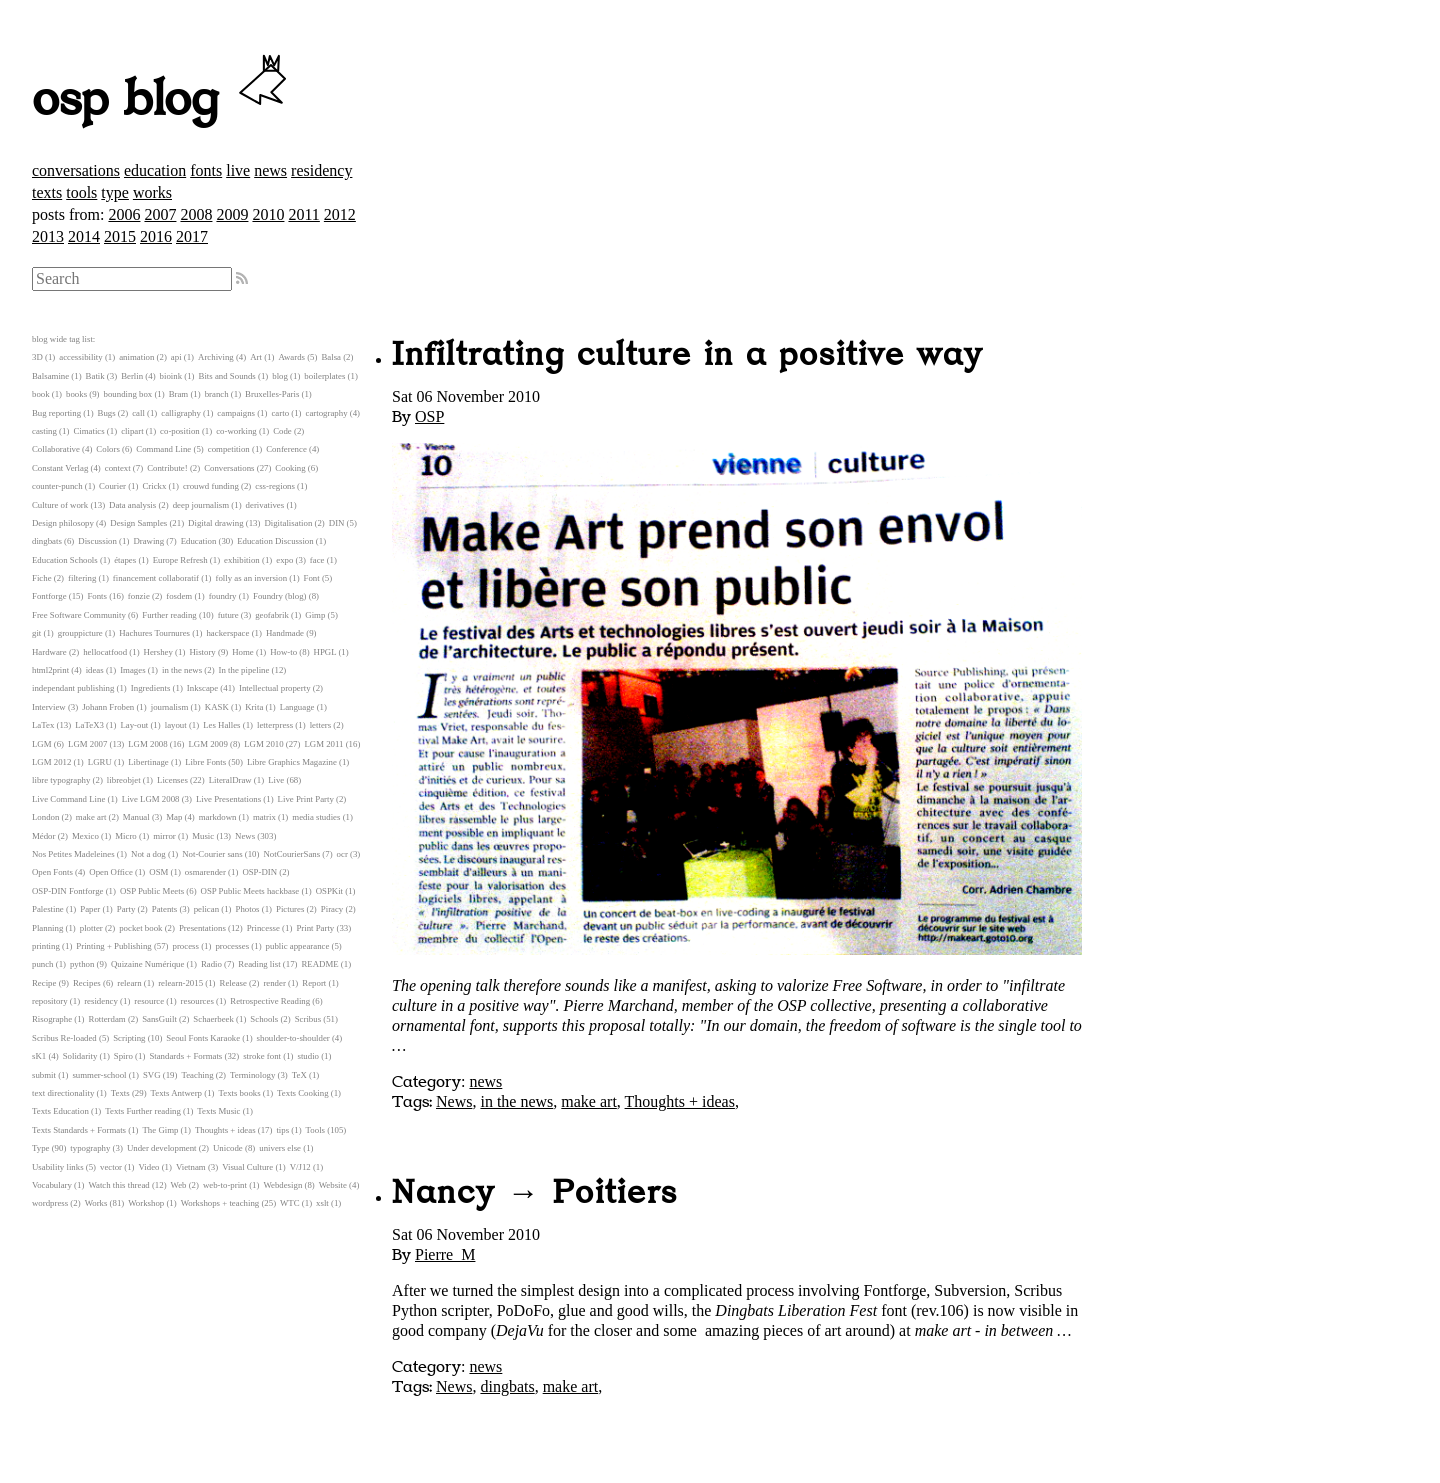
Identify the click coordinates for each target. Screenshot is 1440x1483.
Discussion (97, 541)
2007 (160, 214)
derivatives (265, 505)
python (82, 964)
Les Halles (221, 725)
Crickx (154, 486)
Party (126, 909)
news (270, 170)
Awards (291, 357)
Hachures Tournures (154, 633)
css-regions (275, 486)
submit (44, 1075)
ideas (95, 670)
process (186, 946)
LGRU (100, 762)
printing (46, 946)
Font (312, 578)
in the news (516, 1101)
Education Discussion (275, 541)
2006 (124, 214)
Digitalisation (288, 523)
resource (149, 1001)
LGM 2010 (263, 744)
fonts (206, 170)
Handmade (285, 633)
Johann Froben (108, 707)
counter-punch (57, 486)
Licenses (172, 780)
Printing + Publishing (113, 946)
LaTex (43, 725)
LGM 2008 (147, 744)
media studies (316, 817)
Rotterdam (107, 1019)
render (274, 983)
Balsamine (50, 376)
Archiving (216, 357)
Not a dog (148, 854)
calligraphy (181, 413)
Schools (264, 1019)
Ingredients (151, 688)
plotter (91, 928)
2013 (48, 236)
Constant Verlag (60, 468)
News (454, 1101)
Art (256, 357)
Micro (126, 836)
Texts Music (218, 1111)
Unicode (228, 1148)
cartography (327, 413)
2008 (196, 214)
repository (50, 1001)
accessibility (80, 357)
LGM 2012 (51, 762)
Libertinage (148, 762)
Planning (47, 928)
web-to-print (225, 1185)
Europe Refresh (180, 560)
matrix (264, 817)
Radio (211, 964)
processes (232, 946)
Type (40, 1148)
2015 (120, 236)
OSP (429, 416)
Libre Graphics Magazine (292, 762)
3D (37, 357)
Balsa (331, 357)
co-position (180, 431)
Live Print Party (306, 799)
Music (203, 836)
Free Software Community (79, 615)
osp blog (162, 100)
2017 (192, 236)
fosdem (179, 596)
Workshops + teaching (220, 1203)
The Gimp (161, 1130)
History (202, 652)
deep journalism (201, 505)
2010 (268, 214)
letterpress (275, 725)
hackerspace (227, 633)
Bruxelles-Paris (272, 394)
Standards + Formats (185, 1056)
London (45, 817)
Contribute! (167, 468)
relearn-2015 (180, 983)
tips (282, 1130)
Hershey (158, 652)
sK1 (39, 1056)
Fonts (97, 596)
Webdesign (282, 1185)
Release (233, 983)
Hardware (49, 652)
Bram (179, 394)
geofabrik (272, 615)
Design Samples (138, 523)
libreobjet (124, 780)
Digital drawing (215, 523)
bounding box (128, 394)
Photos (248, 909)
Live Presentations (228, 799)
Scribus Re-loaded (64, 1038)
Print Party (315, 928)
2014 (84, 236)
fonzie (139, 596)
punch (43, 964)
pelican (206, 909)
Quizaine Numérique (148, 964)
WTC (290, 1203)
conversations (76, 170)
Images (132, 670)
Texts (120, 1093)
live (238, 170)
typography (90, 1148)
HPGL (325, 652)
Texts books (239, 1093)
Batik (95, 376)
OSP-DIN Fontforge (67, 891)
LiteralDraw (230, 780)
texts (47, 192)
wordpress (50, 1203)
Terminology (252, 1075)
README (320, 964)
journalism (170, 707)
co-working (236, 431)
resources (197, 1001)
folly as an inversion (252, 578)
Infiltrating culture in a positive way (687, 355)
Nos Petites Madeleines (73, 854)
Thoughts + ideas (680, 1101)
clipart (132, 431)
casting (44, 431)
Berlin (132, 376)
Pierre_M (445, 1254)
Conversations (229, 468)
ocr (342, 854)
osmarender (205, 872)
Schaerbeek (213, 1019)
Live (276, 780)
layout (176, 725)
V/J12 (300, 1167)
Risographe (52, 1019)
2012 (340, 214)
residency (321, 170)
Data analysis (132, 505)
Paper (90, 909)
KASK (217, 707)
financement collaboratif (156, 578)
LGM (42, 744)
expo (284, 560)
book (41, 394)
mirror (164, 836)
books (76, 394)
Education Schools (65, 560)
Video (148, 1167)
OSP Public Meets (152, 891)
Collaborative (56, 449)
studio (308, 1056)
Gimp (315, 615)
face (317, 560)
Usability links (58, 1167)
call (138, 413)
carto (280, 413)
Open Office (111, 872)
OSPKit (329, 891)
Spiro (123, 1056)
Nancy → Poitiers (535, 1193)
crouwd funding (211, 486)
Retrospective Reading (270, 1001)
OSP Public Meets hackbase (250, 891)
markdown (218, 817)
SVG (152, 1075)
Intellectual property (275, 688)
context (118, 468)
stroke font (262, 1056)
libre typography (61, 780)
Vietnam (191, 1167)
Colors (107, 449)
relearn (129, 983)
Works (96, 1203)
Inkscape (202, 688)
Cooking (290, 468)
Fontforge (49, 596)
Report (314, 983)
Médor (43, 836)
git (36, 633)
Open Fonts (52, 872)
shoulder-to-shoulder (293, 1038)
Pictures (290, 909)
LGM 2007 (87, 744)
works (152, 192)
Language (297, 707)
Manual (136, 817)
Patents (164, 909)
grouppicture (80, 633)
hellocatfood (105, 652)
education (155, 170)
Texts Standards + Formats (79, 1130)
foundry (223, 596)
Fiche (42, 578)
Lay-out (134, 725)
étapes (125, 560)
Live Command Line (68, 799)
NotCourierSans (291, 854)
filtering (82, 578)
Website (333, 1185)
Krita (254, 707)
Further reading (169, 615)
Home (243, 652)
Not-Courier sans (212, 854)
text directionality (63, 1093)
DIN (337, 523)
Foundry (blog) (280, 596)
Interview (49, 707)
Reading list (259, 964)
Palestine (48, 909)
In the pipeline (244, 670)
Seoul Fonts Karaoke (203, 1038)
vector (111, 1167)
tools (81, 192)
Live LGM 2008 (151, 799)
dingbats (507, 1386)
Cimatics (88, 431)
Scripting (129, 1038)
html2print (50, 670)
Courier (112, 486)
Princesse (263, 928)
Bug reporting (56, 413)
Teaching (197, 1075)
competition (229, 449)
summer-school (99, 1075)
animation (136, 357)
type (115, 192)
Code (282, 431)
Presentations (202, 928)
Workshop (146, 1203)
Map (174, 817)
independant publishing (73, 688)
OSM (158, 872)
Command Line (163, 449)
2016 (156, 236)
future (228, 615)
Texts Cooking (302, 1093)
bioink (171, 376)
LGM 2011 (323, 744)
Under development (162, 1148)
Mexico (85, 836)
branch (217, 394)
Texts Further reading (143, 1111)
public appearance (298, 946)
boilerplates (324, 376)
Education (199, 541)
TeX (299, 1075)
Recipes (87, 983)
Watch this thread (118, 1185)
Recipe (44, 983)
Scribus (308, 1019)
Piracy (332, 909)
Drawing (148, 541)
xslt (322, 1203)
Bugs (107, 413)
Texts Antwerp (176, 1093)
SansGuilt (159, 1019)
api (176, 357)
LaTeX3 (89, 725)
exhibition (242, 560)
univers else (280, 1148)
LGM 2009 (207, 744)
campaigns (236, 413)
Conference (286, 449)
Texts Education (60, 1111)
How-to (283, 652)
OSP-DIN (259, 872)
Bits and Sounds (227, 376)
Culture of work (60, 505)
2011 (303, 214)
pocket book (140, 928)
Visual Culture (247, 1167)
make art (589, 1101)
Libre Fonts (205, 762)
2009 (232, 214)
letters (321, 725)
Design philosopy (63, 523)
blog (280, 376)
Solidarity (80, 1056)
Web (179, 1185)
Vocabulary (52, 1185)
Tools (315, 1130)
